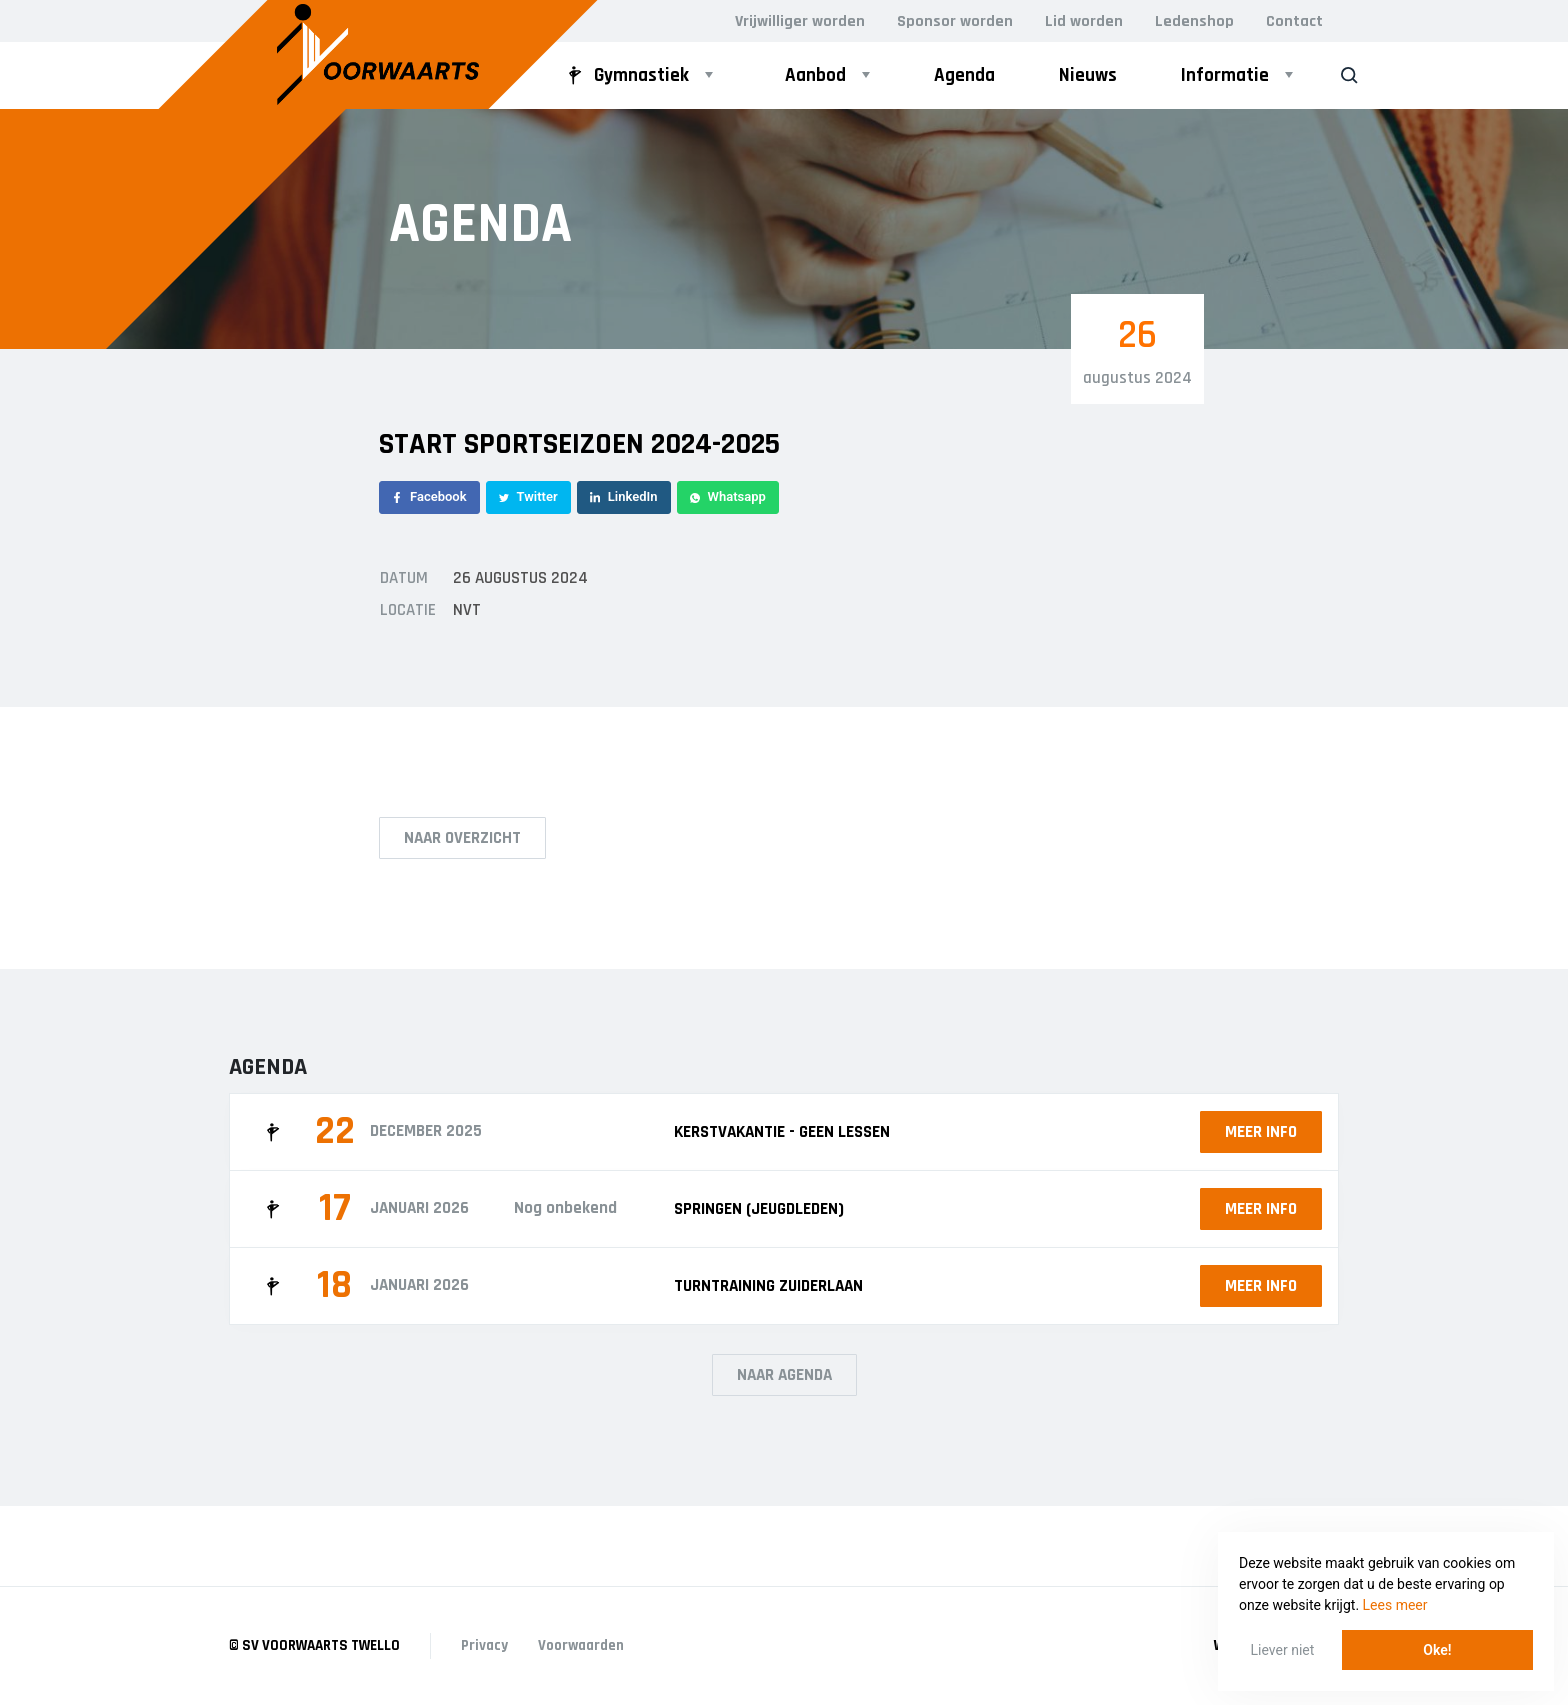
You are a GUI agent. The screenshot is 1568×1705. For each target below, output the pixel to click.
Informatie (1225, 75)
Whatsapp (728, 496)
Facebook (429, 496)
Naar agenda (784, 1375)
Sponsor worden (955, 21)
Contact (1294, 21)
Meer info (1261, 1132)
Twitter (528, 496)
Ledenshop (1194, 21)
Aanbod (815, 75)
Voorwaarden (581, 1645)
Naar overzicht (462, 838)
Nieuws (1088, 75)
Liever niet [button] (1283, 1650)
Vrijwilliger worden (800, 21)
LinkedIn (624, 496)
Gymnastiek (625, 75)
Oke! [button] (1437, 1650)
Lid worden (1084, 21)
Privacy (484, 1645)
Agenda (964, 75)
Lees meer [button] (1395, 1605)
